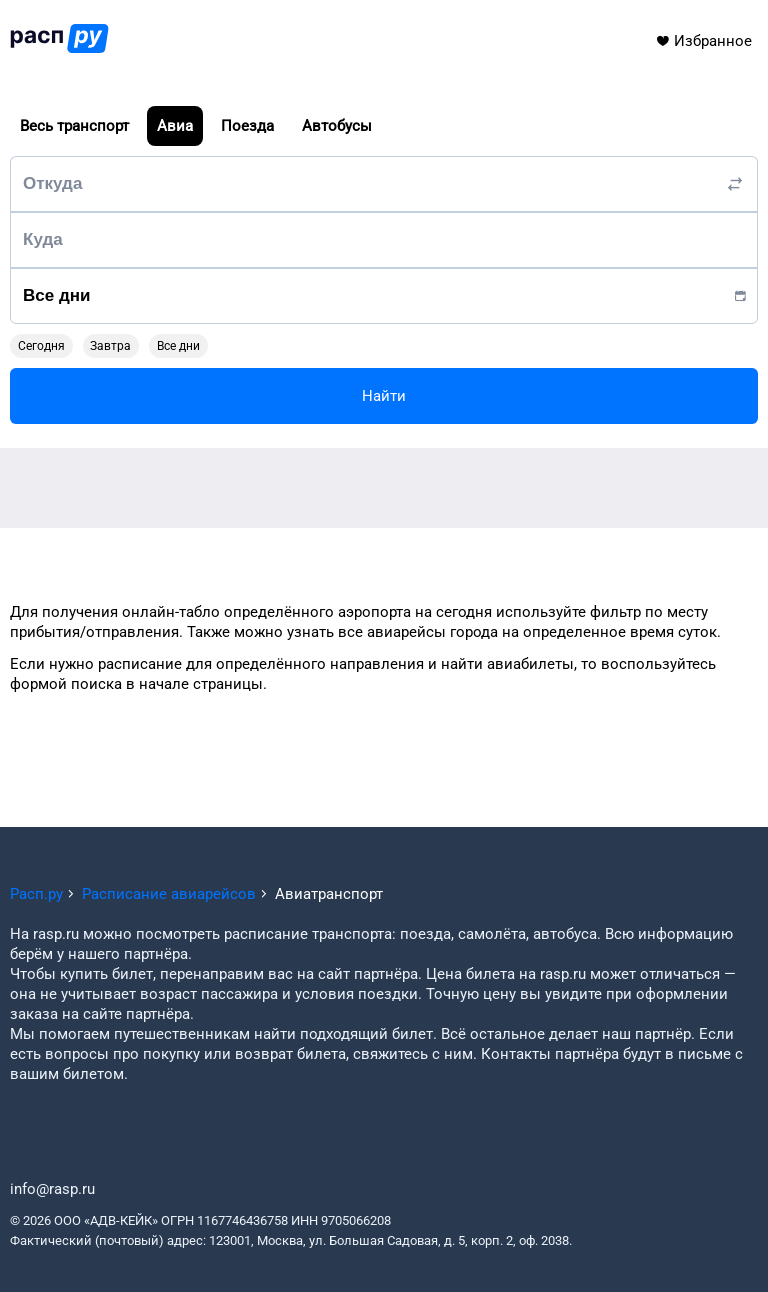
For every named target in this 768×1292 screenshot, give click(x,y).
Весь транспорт (74, 126)
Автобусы (337, 126)
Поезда (247, 126)
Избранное (703, 41)
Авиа (175, 126)
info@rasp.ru (52, 1189)
